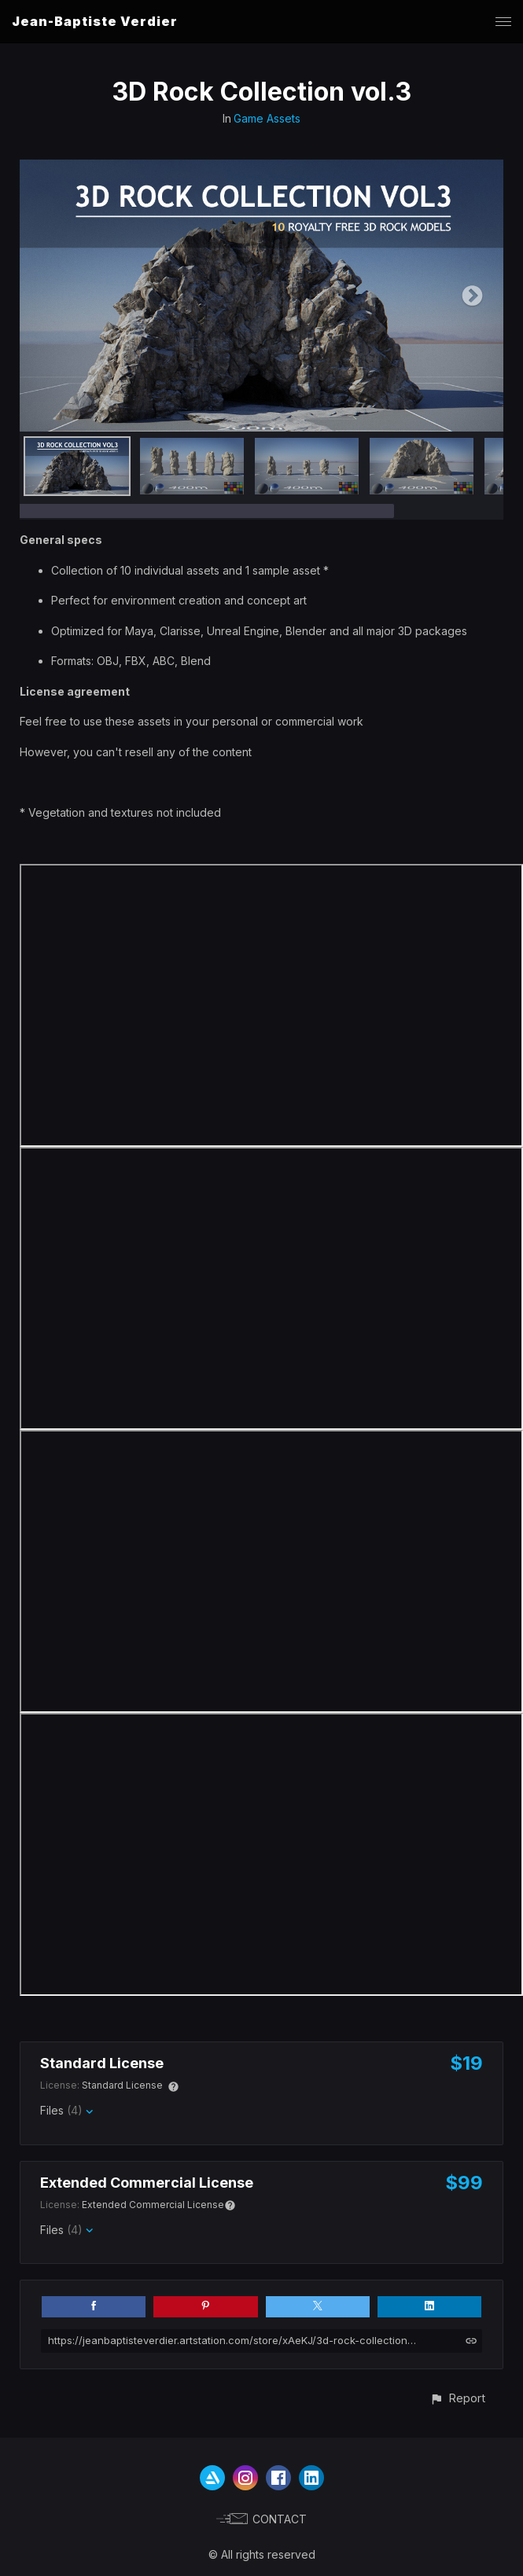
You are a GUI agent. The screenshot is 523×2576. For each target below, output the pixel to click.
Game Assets (267, 118)
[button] (457, 2398)
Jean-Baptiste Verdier (95, 21)
